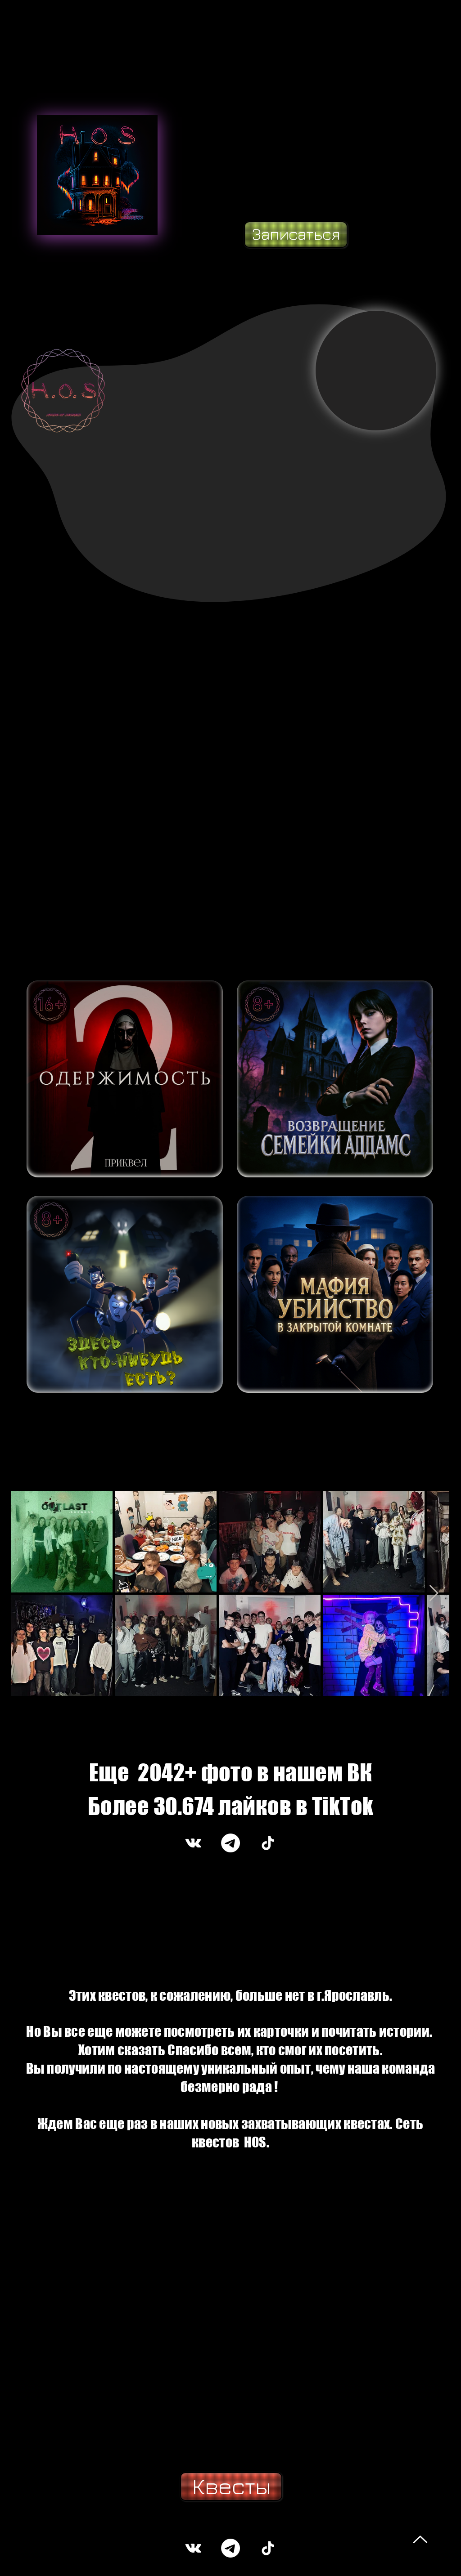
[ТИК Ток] (267, 1843)
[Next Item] (434, 1593)
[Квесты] (231, 2486)
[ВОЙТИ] (125, 1078)
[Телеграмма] (230, 1843)
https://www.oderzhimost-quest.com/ (70, 2561)
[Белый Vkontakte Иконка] (193, 1843)
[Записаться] (296, 234)
